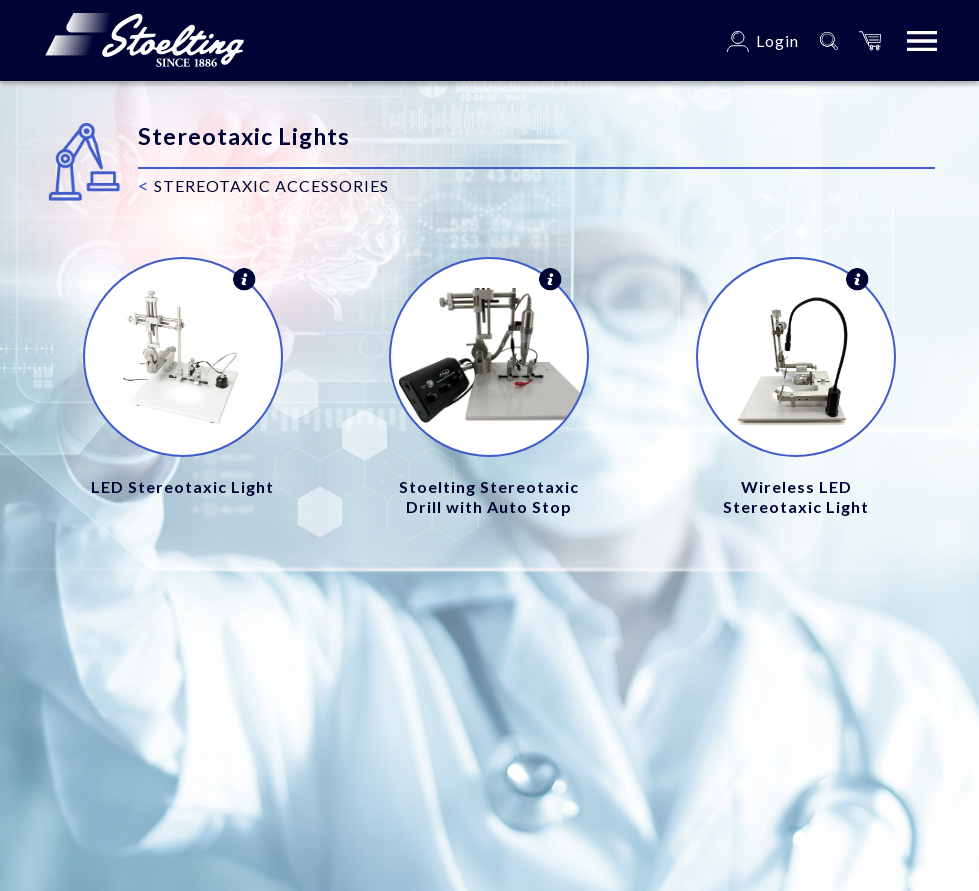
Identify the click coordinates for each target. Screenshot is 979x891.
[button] (870, 40)
